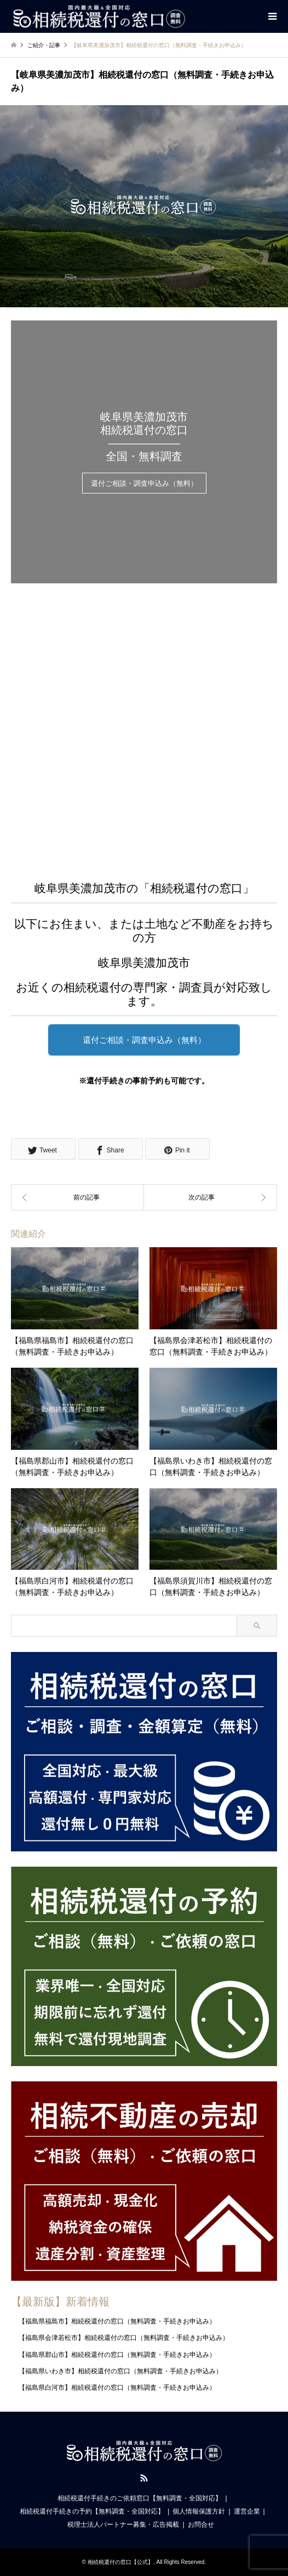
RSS (144, 2478)
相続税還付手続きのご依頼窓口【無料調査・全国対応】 (139, 2498)
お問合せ (201, 2524)
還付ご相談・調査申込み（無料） (144, 483)
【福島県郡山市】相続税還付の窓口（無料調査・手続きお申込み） (117, 2355)
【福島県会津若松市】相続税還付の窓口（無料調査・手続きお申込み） (124, 2338)
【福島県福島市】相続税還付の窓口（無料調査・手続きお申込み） (117, 2321)
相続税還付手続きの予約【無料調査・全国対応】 (92, 2511)
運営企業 (247, 2511)
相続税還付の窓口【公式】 (120, 2562)
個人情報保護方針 (198, 2511)
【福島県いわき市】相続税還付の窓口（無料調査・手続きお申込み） (120, 2371)
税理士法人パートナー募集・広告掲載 (123, 2524)
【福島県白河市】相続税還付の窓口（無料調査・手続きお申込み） (117, 2387)
